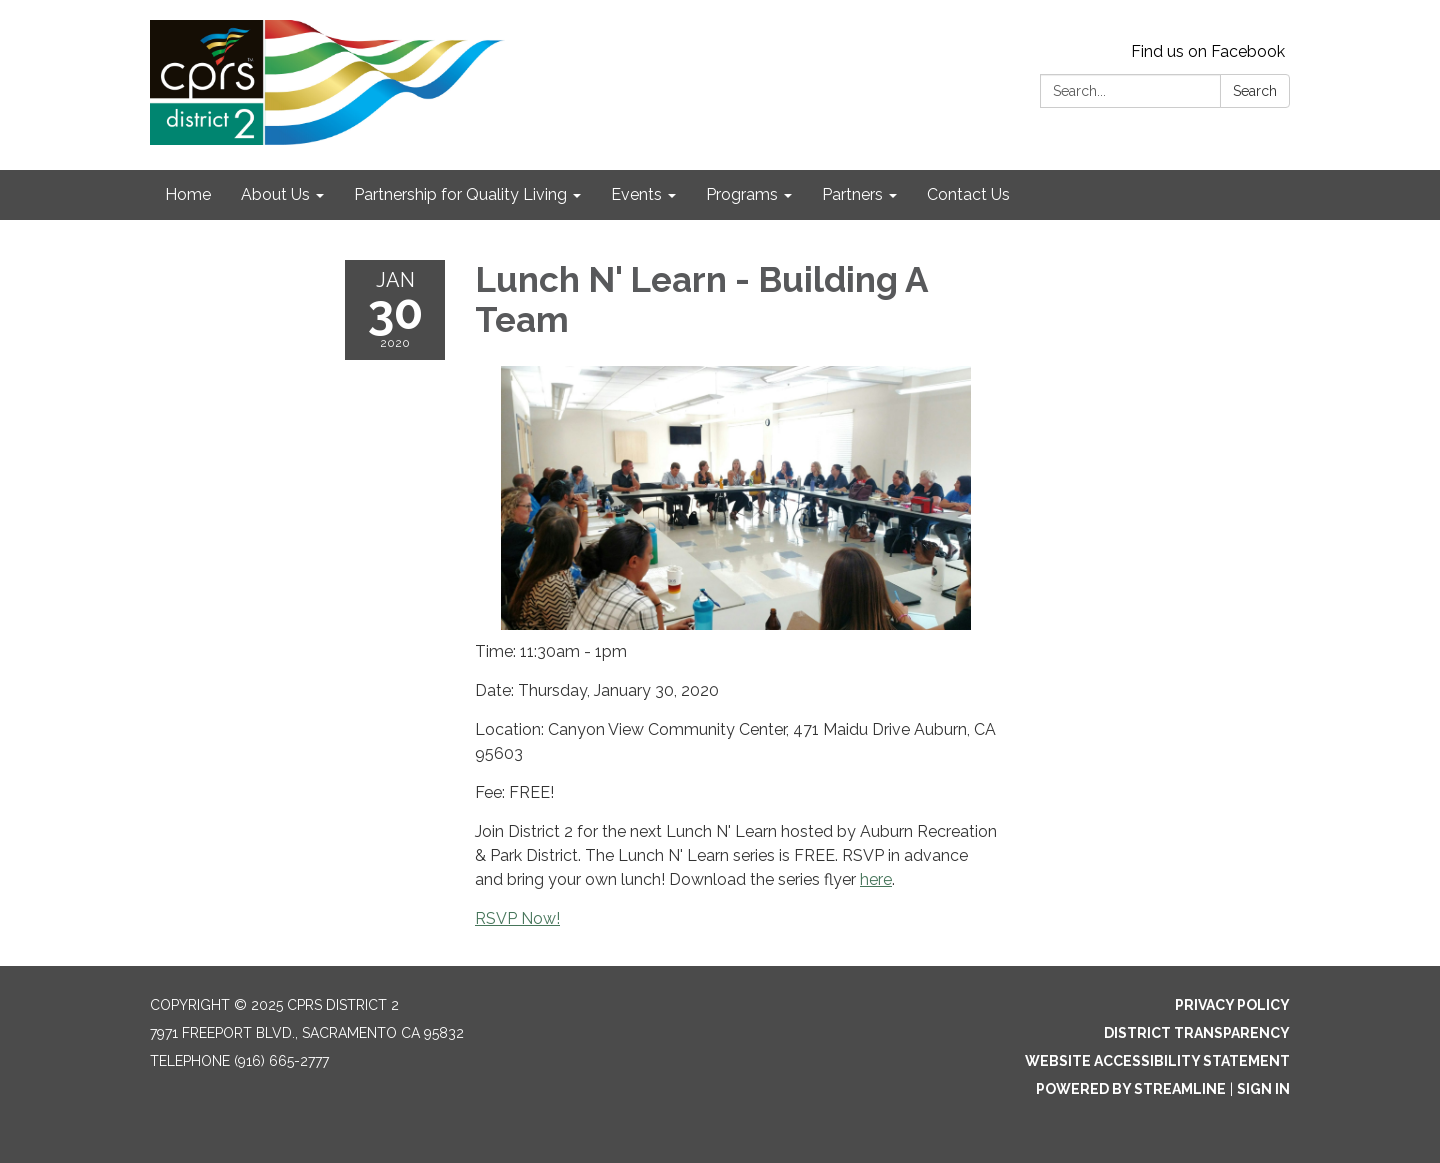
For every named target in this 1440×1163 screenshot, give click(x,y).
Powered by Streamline (1131, 1089)
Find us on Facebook (1208, 51)
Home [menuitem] (188, 194)
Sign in (1263, 1089)
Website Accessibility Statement (1157, 1061)
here (876, 879)
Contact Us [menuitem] (968, 194)
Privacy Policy (1232, 1005)
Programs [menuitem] (742, 194)
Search (1255, 91)
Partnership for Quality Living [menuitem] (460, 194)
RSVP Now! (517, 918)
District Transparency (1197, 1033)
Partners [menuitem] (852, 194)
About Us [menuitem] (275, 194)
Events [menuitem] (636, 194)
